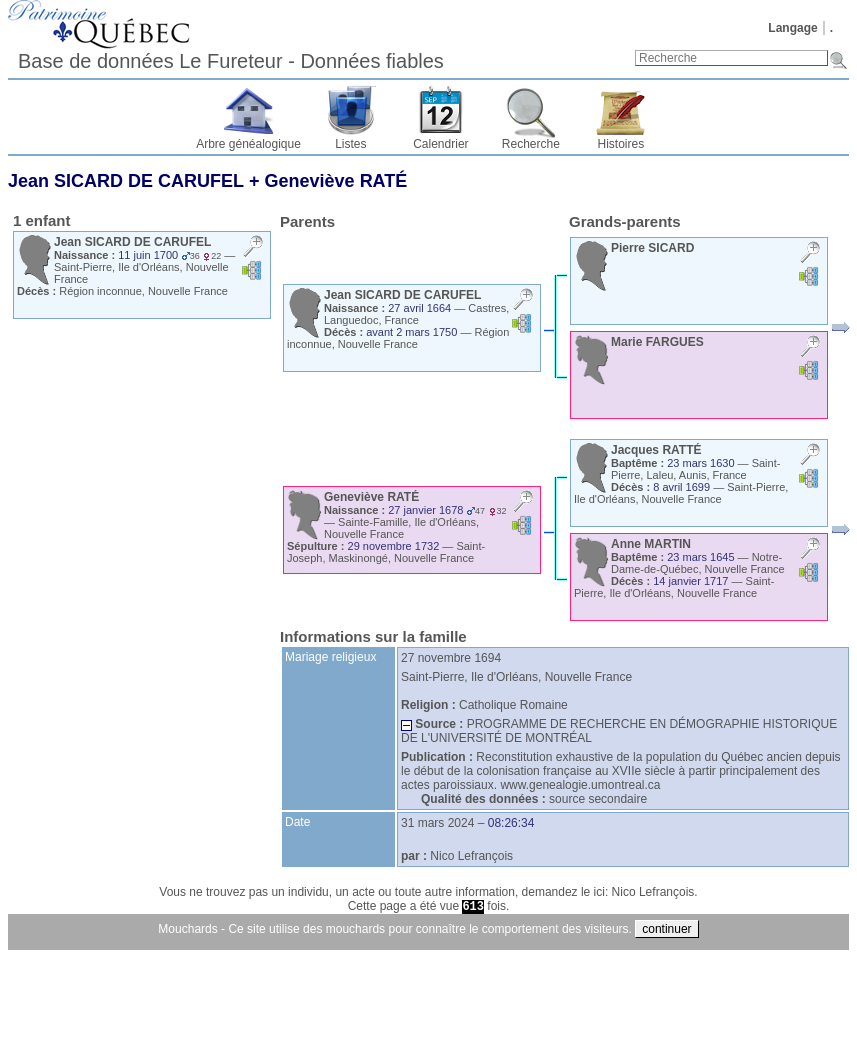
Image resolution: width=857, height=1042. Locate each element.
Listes (350, 144)
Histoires (621, 144)
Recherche (531, 144)
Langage (792, 28)
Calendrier (440, 144)
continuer (666, 929)
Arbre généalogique (248, 144)
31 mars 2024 (437, 823)
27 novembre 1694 (451, 658)
